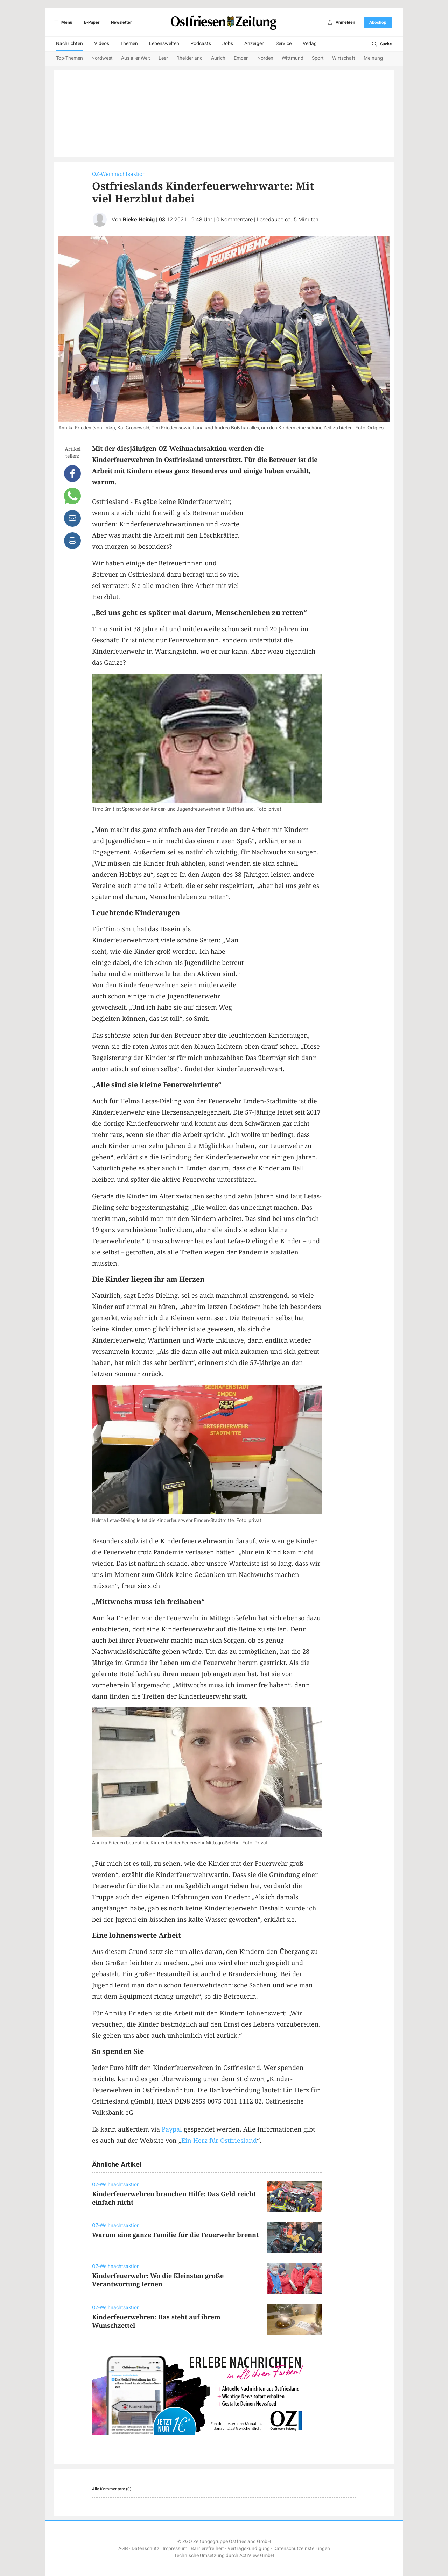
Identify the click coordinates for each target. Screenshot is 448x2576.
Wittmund (292, 58)
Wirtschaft (343, 58)
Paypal (172, 2129)
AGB (123, 2548)
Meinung (373, 58)
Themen (129, 43)
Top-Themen (69, 58)
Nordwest (102, 58)
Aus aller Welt (135, 58)
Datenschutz (145, 2548)
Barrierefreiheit (207, 2548)
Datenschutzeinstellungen (301, 2548)
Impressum (175, 2548)
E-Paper (91, 22)
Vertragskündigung (248, 2548)
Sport (318, 58)
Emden (241, 58)
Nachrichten (69, 43)
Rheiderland (189, 58)
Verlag (310, 43)
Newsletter (121, 22)
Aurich (218, 58)
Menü (62, 22)
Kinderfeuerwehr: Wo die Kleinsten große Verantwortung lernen (158, 2279)
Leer (163, 58)
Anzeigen (254, 43)
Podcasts (200, 43)
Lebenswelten (164, 43)
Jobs (227, 43)
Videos (101, 43)
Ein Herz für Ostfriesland (219, 2140)
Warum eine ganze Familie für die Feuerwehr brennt (175, 2234)
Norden (265, 58)
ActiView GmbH (256, 2555)
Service (284, 43)
